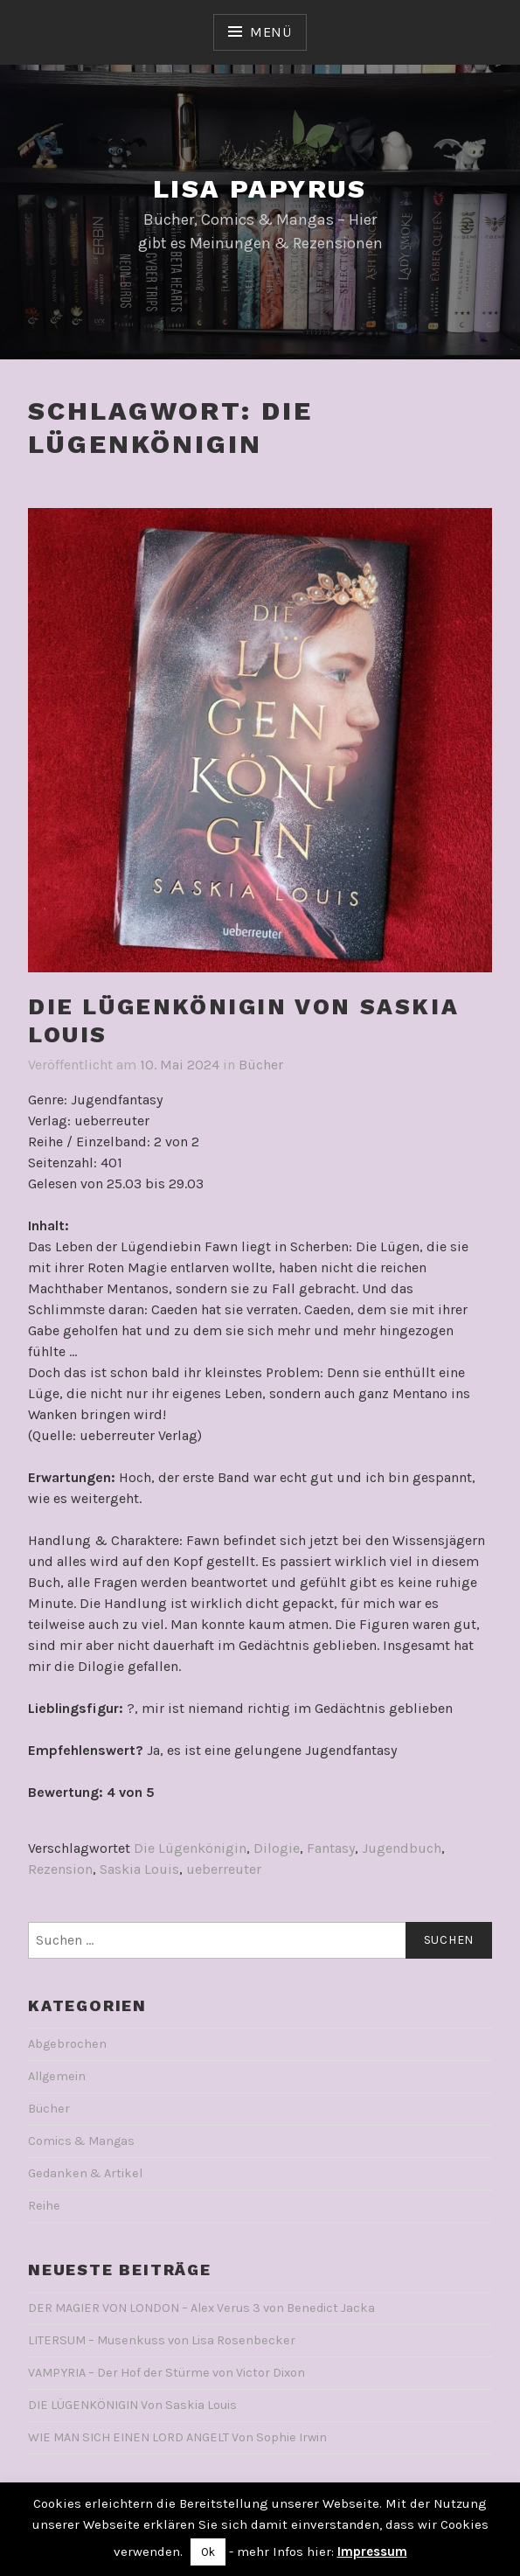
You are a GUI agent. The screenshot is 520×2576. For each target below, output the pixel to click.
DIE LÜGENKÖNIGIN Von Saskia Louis (132, 2405)
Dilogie (276, 1848)
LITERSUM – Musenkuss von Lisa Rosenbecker (161, 2340)
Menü (271, 32)
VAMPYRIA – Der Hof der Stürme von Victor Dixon (166, 2372)
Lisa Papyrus (260, 188)
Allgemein (57, 2076)
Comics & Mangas (81, 2141)
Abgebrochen (67, 2043)
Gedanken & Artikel (85, 2173)
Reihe (44, 2205)
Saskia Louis (139, 1869)
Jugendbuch (401, 1848)
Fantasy (331, 1848)
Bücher (261, 1064)
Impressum (372, 2551)
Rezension (60, 1869)
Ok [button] (208, 2552)
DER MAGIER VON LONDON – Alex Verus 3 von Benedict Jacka (201, 2308)
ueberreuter (223, 1869)
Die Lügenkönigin (190, 1848)
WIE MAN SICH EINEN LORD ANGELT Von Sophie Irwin (177, 2437)
